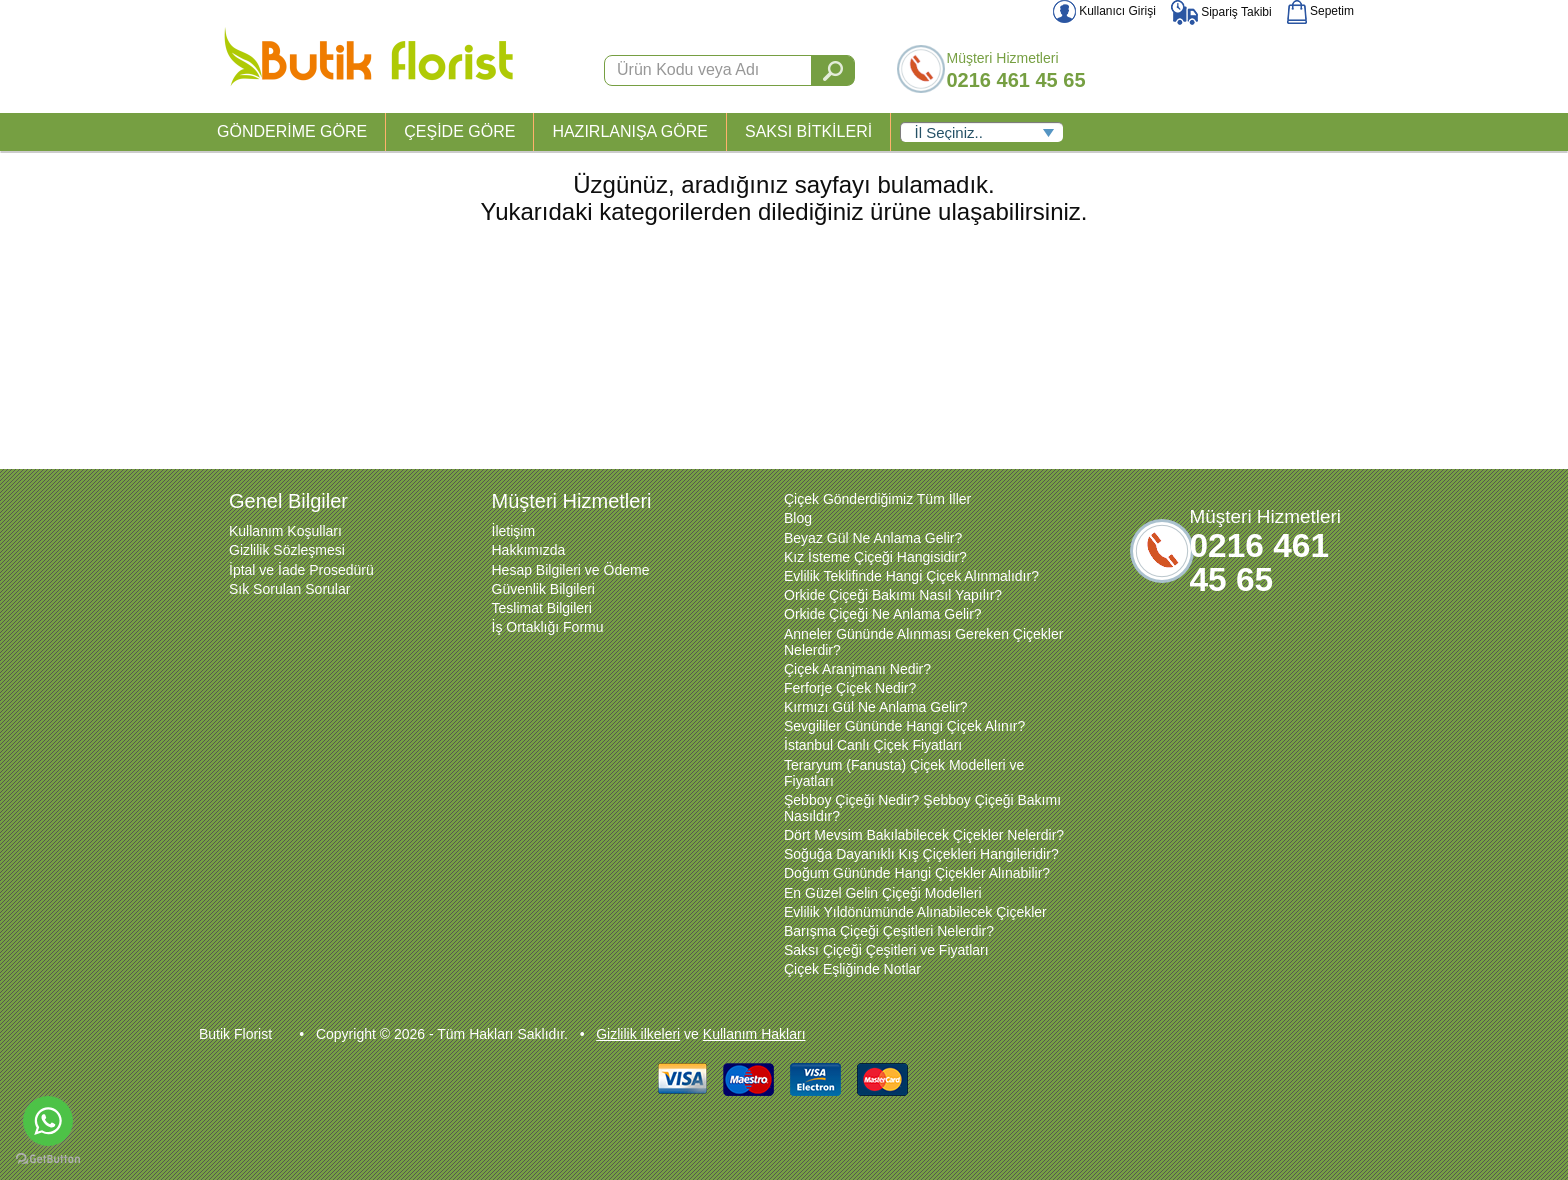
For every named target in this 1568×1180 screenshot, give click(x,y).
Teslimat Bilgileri (542, 608)
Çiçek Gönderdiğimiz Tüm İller (877, 499)
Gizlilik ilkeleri (638, 1034)
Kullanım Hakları (754, 1034)
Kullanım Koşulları (285, 531)
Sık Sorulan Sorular (289, 589)
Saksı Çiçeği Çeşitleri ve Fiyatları (886, 950)
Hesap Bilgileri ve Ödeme (571, 570)
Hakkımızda (529, 550)
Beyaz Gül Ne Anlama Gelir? (873, 538)
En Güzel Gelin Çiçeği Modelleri (883, 893)
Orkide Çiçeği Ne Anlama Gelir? (883, 614)
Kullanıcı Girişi (1104, 11)
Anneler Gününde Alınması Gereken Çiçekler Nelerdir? (923, 642)
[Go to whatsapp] (48, 1121)
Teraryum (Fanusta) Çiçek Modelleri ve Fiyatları (904, 773)
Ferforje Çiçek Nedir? (850, 688)
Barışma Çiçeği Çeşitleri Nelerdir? (889, 931)
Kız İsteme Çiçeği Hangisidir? (875, 557)
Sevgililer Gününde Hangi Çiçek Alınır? (904, 726)
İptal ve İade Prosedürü (301, 570)
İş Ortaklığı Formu (548, 627)
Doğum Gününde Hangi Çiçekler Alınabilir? (917, 873)
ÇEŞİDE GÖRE (459, 131)
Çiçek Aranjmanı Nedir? (857, 669)
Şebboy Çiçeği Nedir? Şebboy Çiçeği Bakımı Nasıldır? (922, 808)
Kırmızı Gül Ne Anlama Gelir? (876, 707)
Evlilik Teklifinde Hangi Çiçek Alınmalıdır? (911, 576)
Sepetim (1320, 11)
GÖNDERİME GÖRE (292, 131)
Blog (798, 518)
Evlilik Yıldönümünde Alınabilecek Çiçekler (915, 912)
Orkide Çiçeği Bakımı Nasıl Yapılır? (893, 595)
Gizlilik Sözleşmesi (287, 550)
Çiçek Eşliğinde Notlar (852, 969)
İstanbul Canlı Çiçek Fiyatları (873, 745)
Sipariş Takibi (1221, 12)
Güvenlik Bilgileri (543, 589)
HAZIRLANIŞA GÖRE (630, 131)
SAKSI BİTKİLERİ (808, 131)
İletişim (514, 531)
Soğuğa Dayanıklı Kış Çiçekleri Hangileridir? (921, 854)
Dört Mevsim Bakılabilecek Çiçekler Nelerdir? (924, 835)
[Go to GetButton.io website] (48, 1159)
